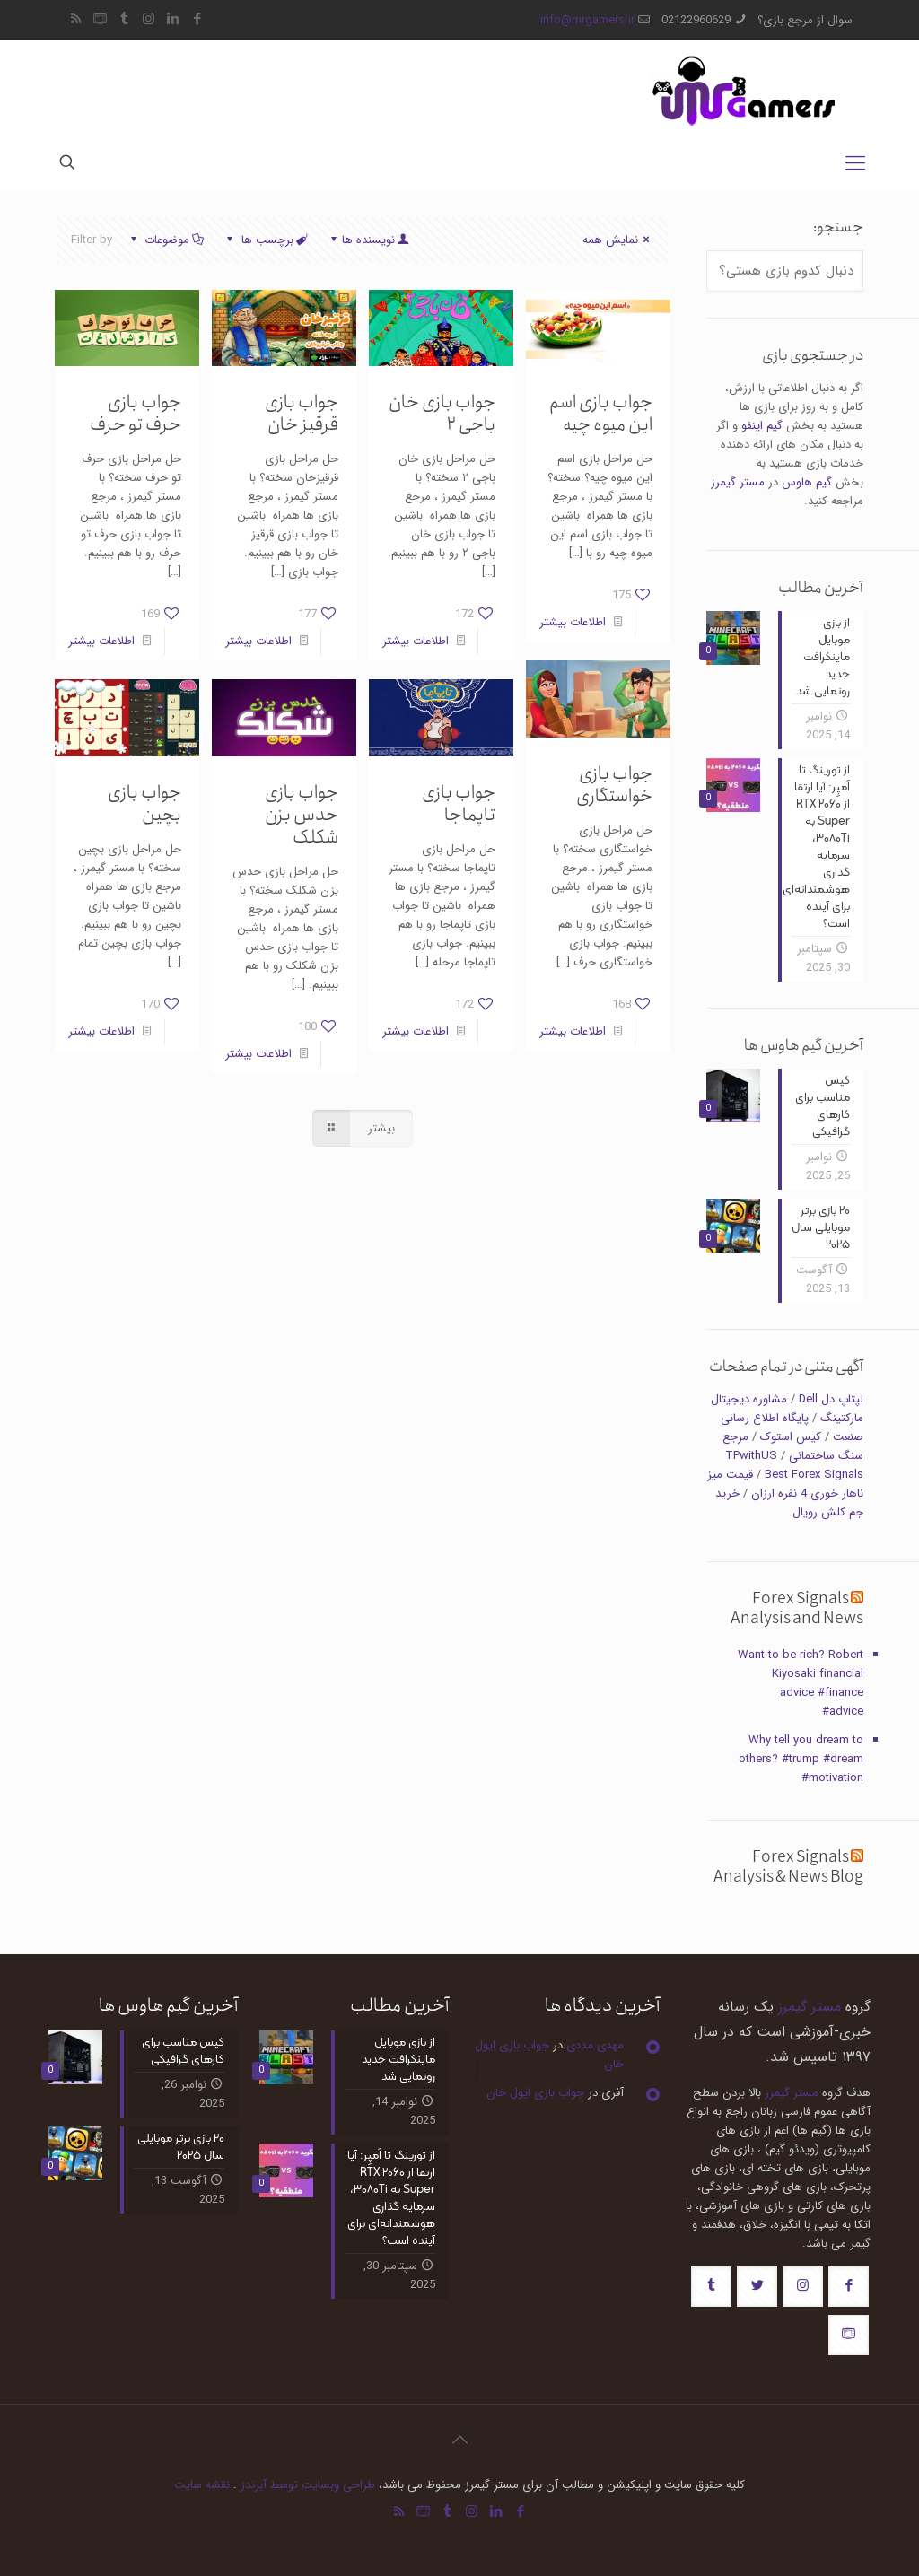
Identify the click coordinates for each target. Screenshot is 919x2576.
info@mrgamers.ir (587, 20)
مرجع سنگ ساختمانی (792, 1446)
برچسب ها (265, 240)
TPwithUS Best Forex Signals (794, 1465)
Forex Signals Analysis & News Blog (788, 1867)
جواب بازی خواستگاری (614, 785)
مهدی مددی (595, 2045)
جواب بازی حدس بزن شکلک (301, 815)
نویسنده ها (368, 240)
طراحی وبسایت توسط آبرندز (308, 2485)
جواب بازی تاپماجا (458, 804)
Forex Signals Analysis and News (797, 1608)
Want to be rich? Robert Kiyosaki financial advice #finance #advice (800, 1683)
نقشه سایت (202, 2485)
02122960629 (696, 20)
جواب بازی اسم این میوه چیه (600, 414)
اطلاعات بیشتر (572, 622)
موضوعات (166, 240)
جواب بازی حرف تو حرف (135, 414)
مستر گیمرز (738, 482)
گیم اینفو (762, 425)
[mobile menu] (855, 164)
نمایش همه (618, 240)
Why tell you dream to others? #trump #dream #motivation (801, 1759)
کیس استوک (790, 1437)
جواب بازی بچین (144, 804)
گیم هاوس (807, 482)
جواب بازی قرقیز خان (301, 414)
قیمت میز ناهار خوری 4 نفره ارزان (785, 1484)
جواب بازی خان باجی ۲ (442, 414)
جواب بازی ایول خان (535, 2092)
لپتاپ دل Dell (831, 1399)
